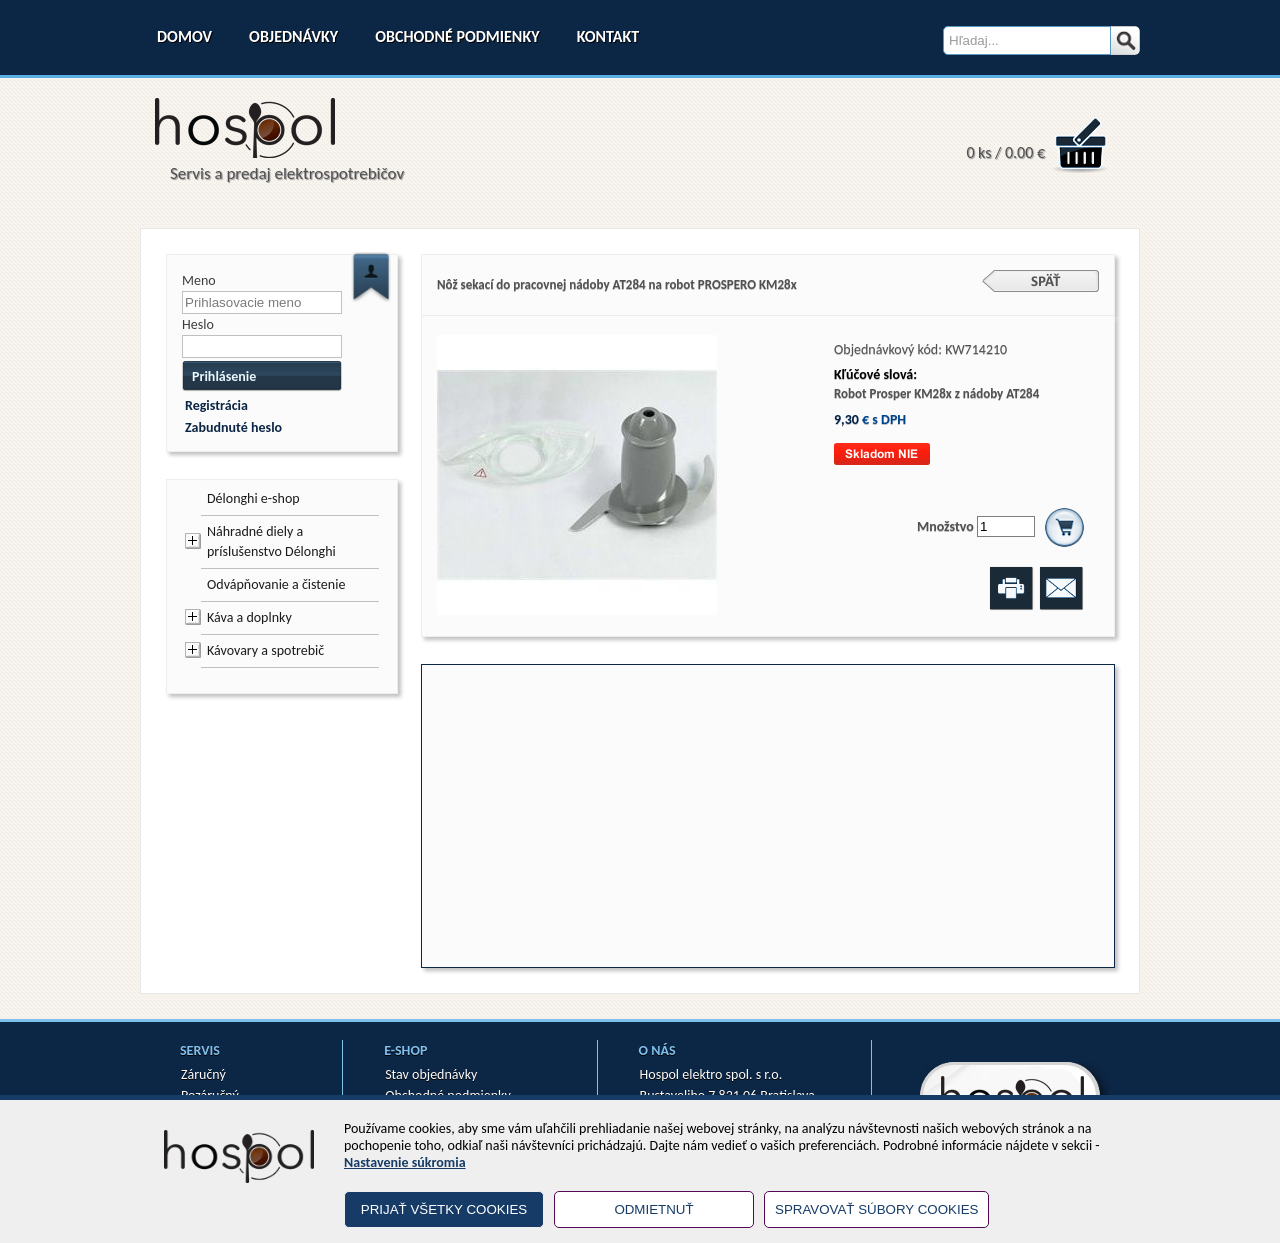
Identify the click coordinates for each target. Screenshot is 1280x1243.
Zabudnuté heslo (233, 427)
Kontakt (608, 36)
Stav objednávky (431, 1074)
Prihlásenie (224, 376)
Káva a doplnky (249, 617)
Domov (184, 36)
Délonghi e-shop (253, 498)
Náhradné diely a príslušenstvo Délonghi (271, 541)
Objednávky (293, 36)
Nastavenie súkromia (405, 1162)
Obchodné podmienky (457, 36)
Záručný (203, 1074)
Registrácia (216, 405)
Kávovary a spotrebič (265, 650)
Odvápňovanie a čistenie (276, 584)
